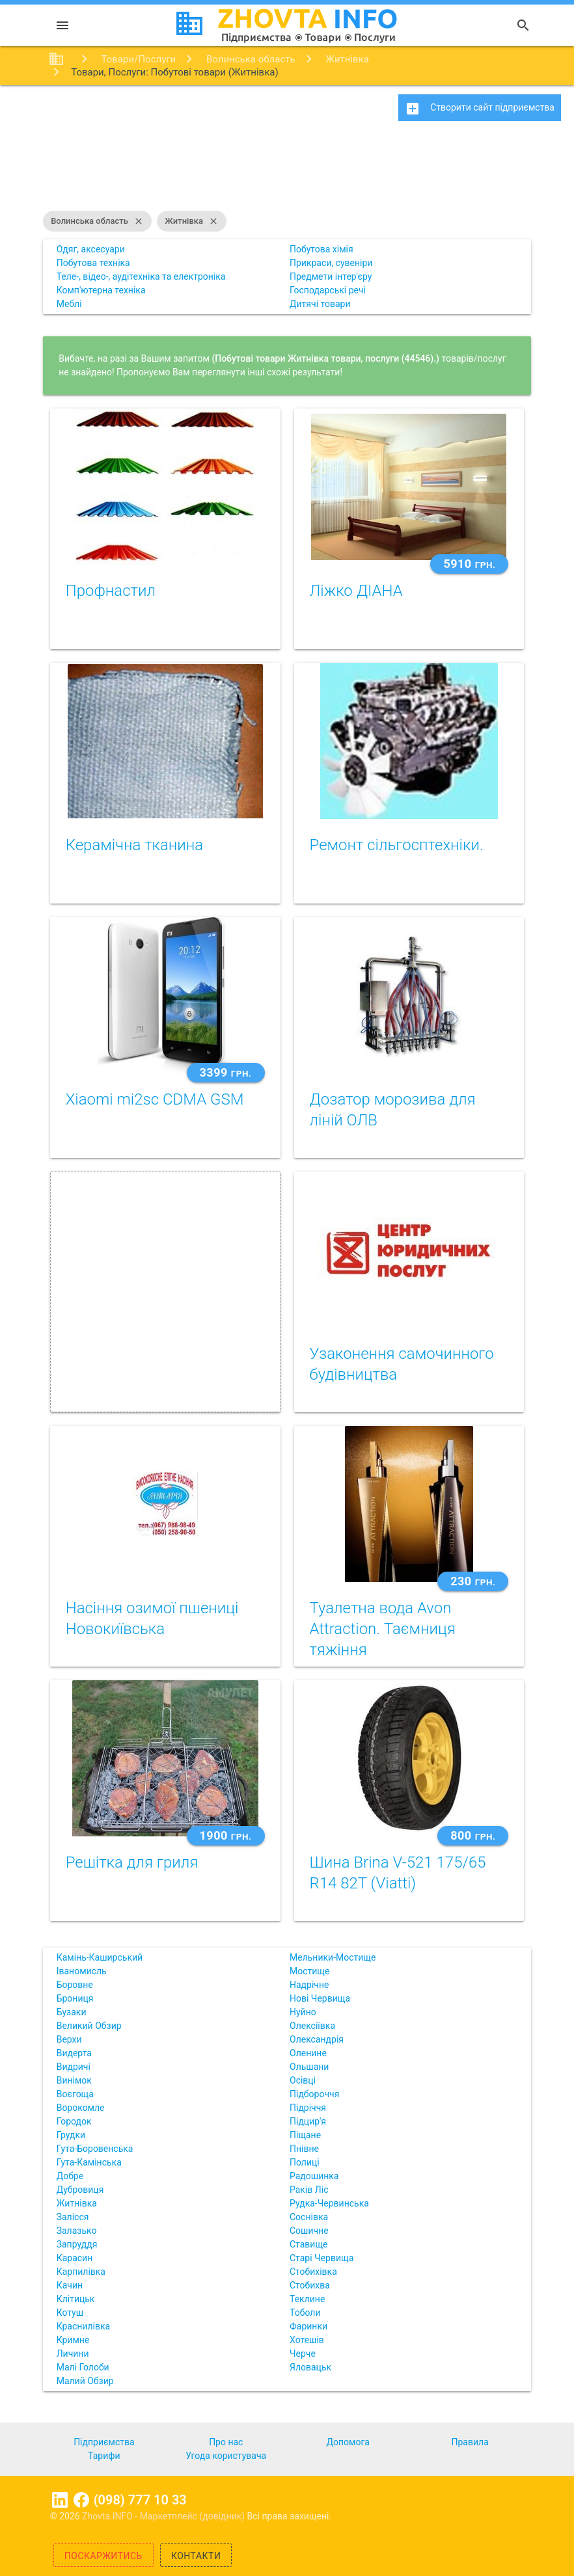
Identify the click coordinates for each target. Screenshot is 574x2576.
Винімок (74, 2080)
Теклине (307, 2299)
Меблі (69, 304)
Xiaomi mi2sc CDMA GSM (155, 1099)
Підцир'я (308, 2121)
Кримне (73, 2340)
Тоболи (305, 2312)
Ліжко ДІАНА (356, 591)
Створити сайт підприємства (479, 108)
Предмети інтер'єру (331, 276)
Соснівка (309, 2217)
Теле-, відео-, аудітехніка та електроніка (141, 276)
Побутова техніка (93, 263)
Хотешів (307, 2340)
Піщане (305, 2135)
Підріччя (308, 2107)
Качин (70, 2285)
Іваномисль (82, 1971)
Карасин (75, 2258)
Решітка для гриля (132, 1862)
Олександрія (317, 2039)
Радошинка (314, 2176)
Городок (74, 2121)
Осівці (303, 2080)
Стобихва (310, 2285)
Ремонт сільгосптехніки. (397, 845)
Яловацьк (310, 2367)
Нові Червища (320, 1998)
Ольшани (309, 2066)
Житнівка (192, 221)
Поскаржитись (103, 2556)
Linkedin (60, 2500)
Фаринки (308, 2326)
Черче (303, 2353)
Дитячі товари (320, 304)
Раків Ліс (309, 2189)
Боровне (75, 1984)
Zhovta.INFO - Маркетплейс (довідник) (164, 2516)
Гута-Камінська (89, 2162)
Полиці (305, 2162)
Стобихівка (313, 2271)
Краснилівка (83, 2326)
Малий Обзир (85, 2381)
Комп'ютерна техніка (101, 290)
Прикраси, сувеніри (331, 263)
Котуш (70, 2312)
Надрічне (309, 1984)
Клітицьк (76, 2299)
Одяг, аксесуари (91, 249)
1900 (226, 1835)
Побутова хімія (321, 249)
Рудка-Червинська (329, 2203)
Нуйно (303, 2012)
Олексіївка (312, 2025)
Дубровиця (80, 2189)
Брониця (75, 1998)
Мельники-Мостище (333, 1957)
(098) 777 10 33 (140, 2500)
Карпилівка (81, 2271)
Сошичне (309, 2230)
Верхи (69, 2039)
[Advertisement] (287, 172)
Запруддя (77, 2244)
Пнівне (304, 2148)
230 (472, 1581)
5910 (469, 563)
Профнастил (111, 591)
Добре (70, 2176)
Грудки (71, 2135)
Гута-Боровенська (95, 2148)
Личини (73, 2353)
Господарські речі (328, 290)
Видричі (73, 2066)
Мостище (309, 1971)
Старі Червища (321, 2258)
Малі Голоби (83, 2367)
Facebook (81, 2500)
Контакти (196, 2556)
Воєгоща (75, 2094)
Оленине (308, 2053)
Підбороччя (314, 2094)
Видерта (74, 2053)
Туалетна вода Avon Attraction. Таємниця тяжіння (383, 1629)
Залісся (73, 2217)
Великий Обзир (89, 2025)
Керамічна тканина (135, 845)
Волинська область (97, 221)
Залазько (77, 2230)
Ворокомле (81, 2107)
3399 (226, 1072)
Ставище (309, 2244)
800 (472, 1835)
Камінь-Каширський (100, 1957)
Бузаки (72, 2012)
